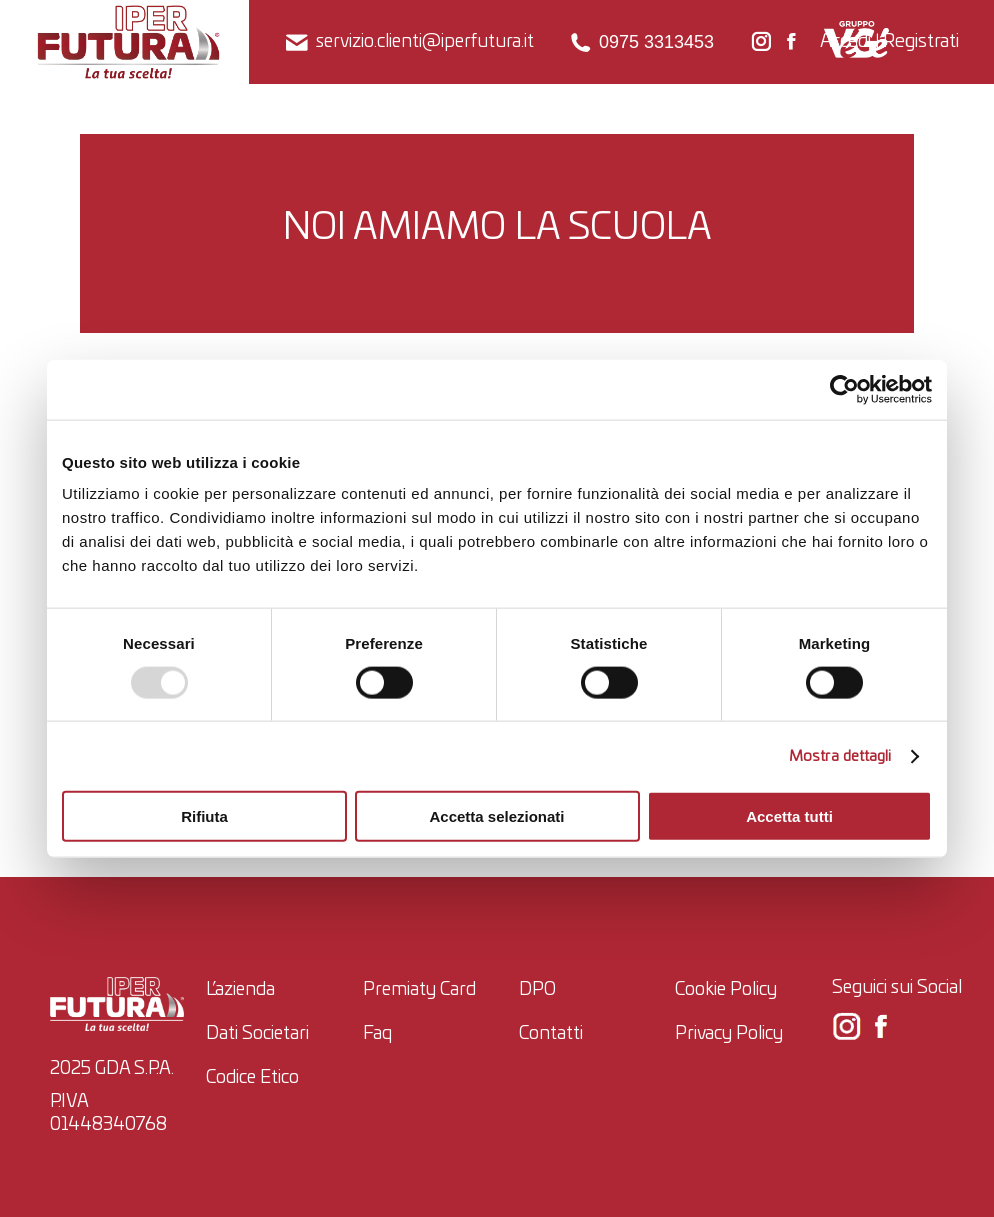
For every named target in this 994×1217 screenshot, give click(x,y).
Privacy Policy (729, 1034)
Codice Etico (252, 1078)
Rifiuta (204, 816)
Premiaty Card (419, 990)
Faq (377, 1034)
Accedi (845, 41)
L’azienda (240, 990)
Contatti (551, 1034)
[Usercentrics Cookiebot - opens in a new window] (844, 389)
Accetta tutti (789, 816)
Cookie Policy (726, 990)
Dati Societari (257, 1034)
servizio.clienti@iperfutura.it (409, 42)
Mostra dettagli (840, 755)
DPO (537, 990)
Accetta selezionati (496, 816)
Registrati (921, 41)
